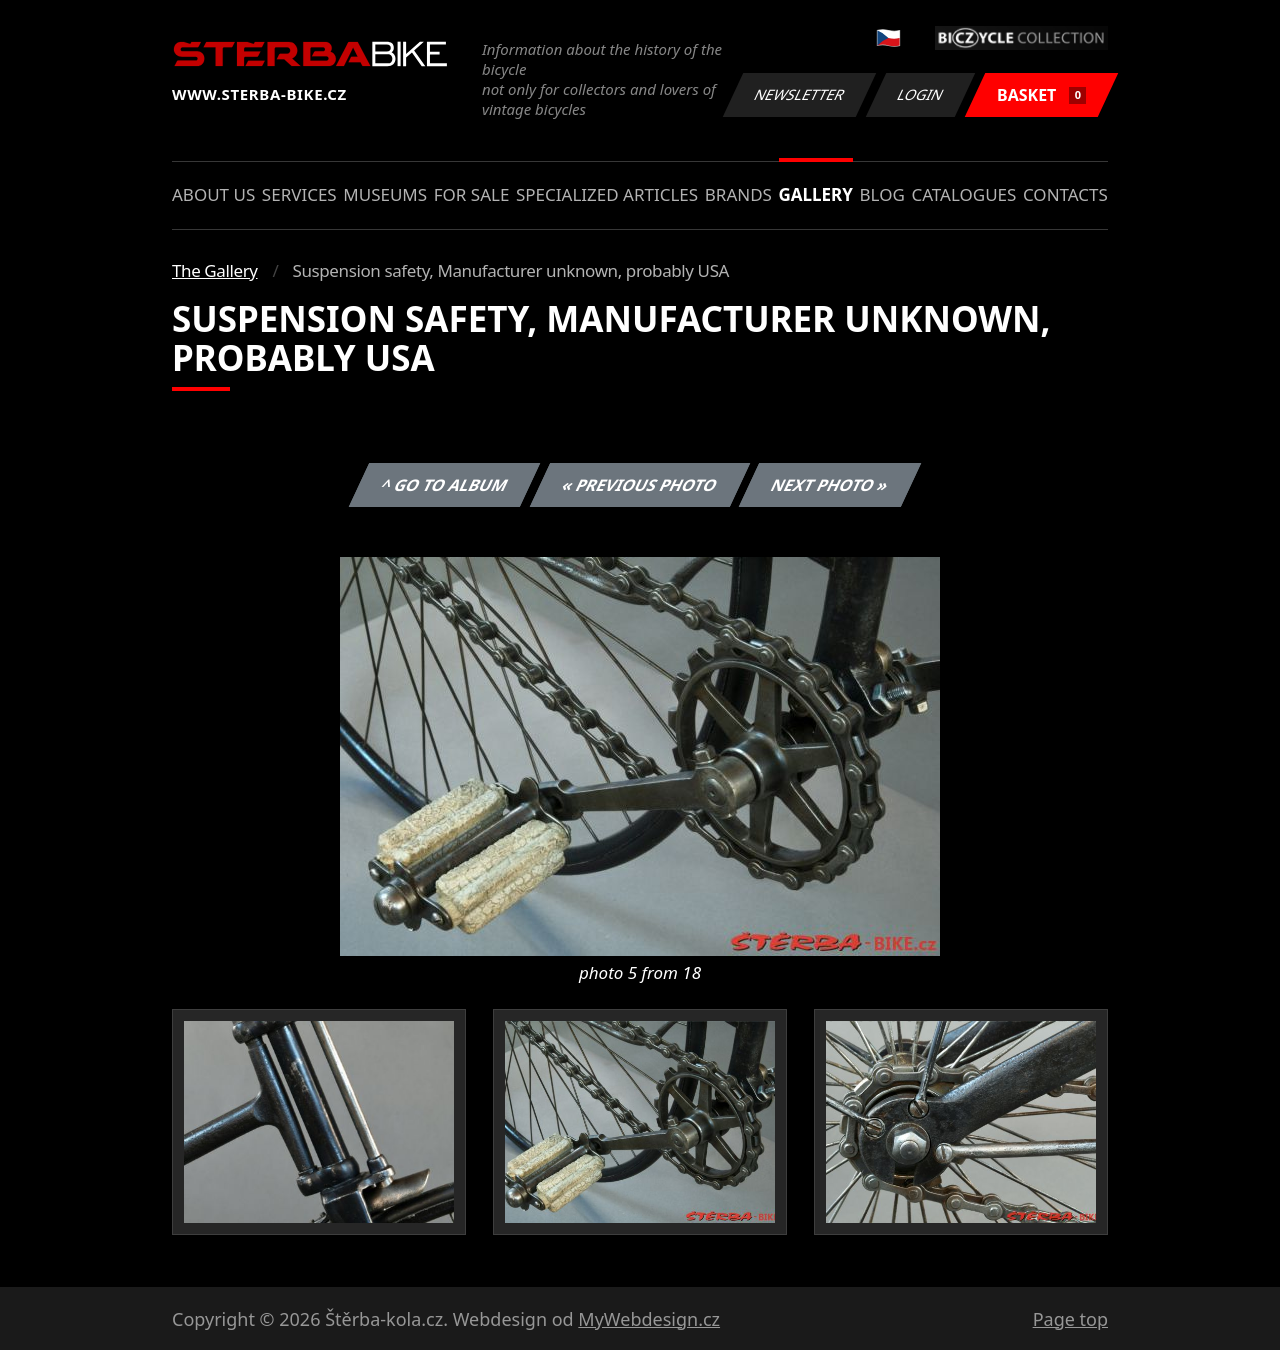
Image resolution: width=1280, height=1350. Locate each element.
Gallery (816, 194)
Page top (1070, 1319)
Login (921, 94)
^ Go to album (444, 485)
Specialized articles (607, 194)
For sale (472, 194)
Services (299, 194)
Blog (882, 194)
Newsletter (799, 94)
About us (213, 194)
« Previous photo (640, 485)
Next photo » (830, 485)
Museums (385, 194)
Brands (738, 194)
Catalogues (963, 194)
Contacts (1065, 194)
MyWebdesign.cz (649, 1319)
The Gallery (215, 270)
